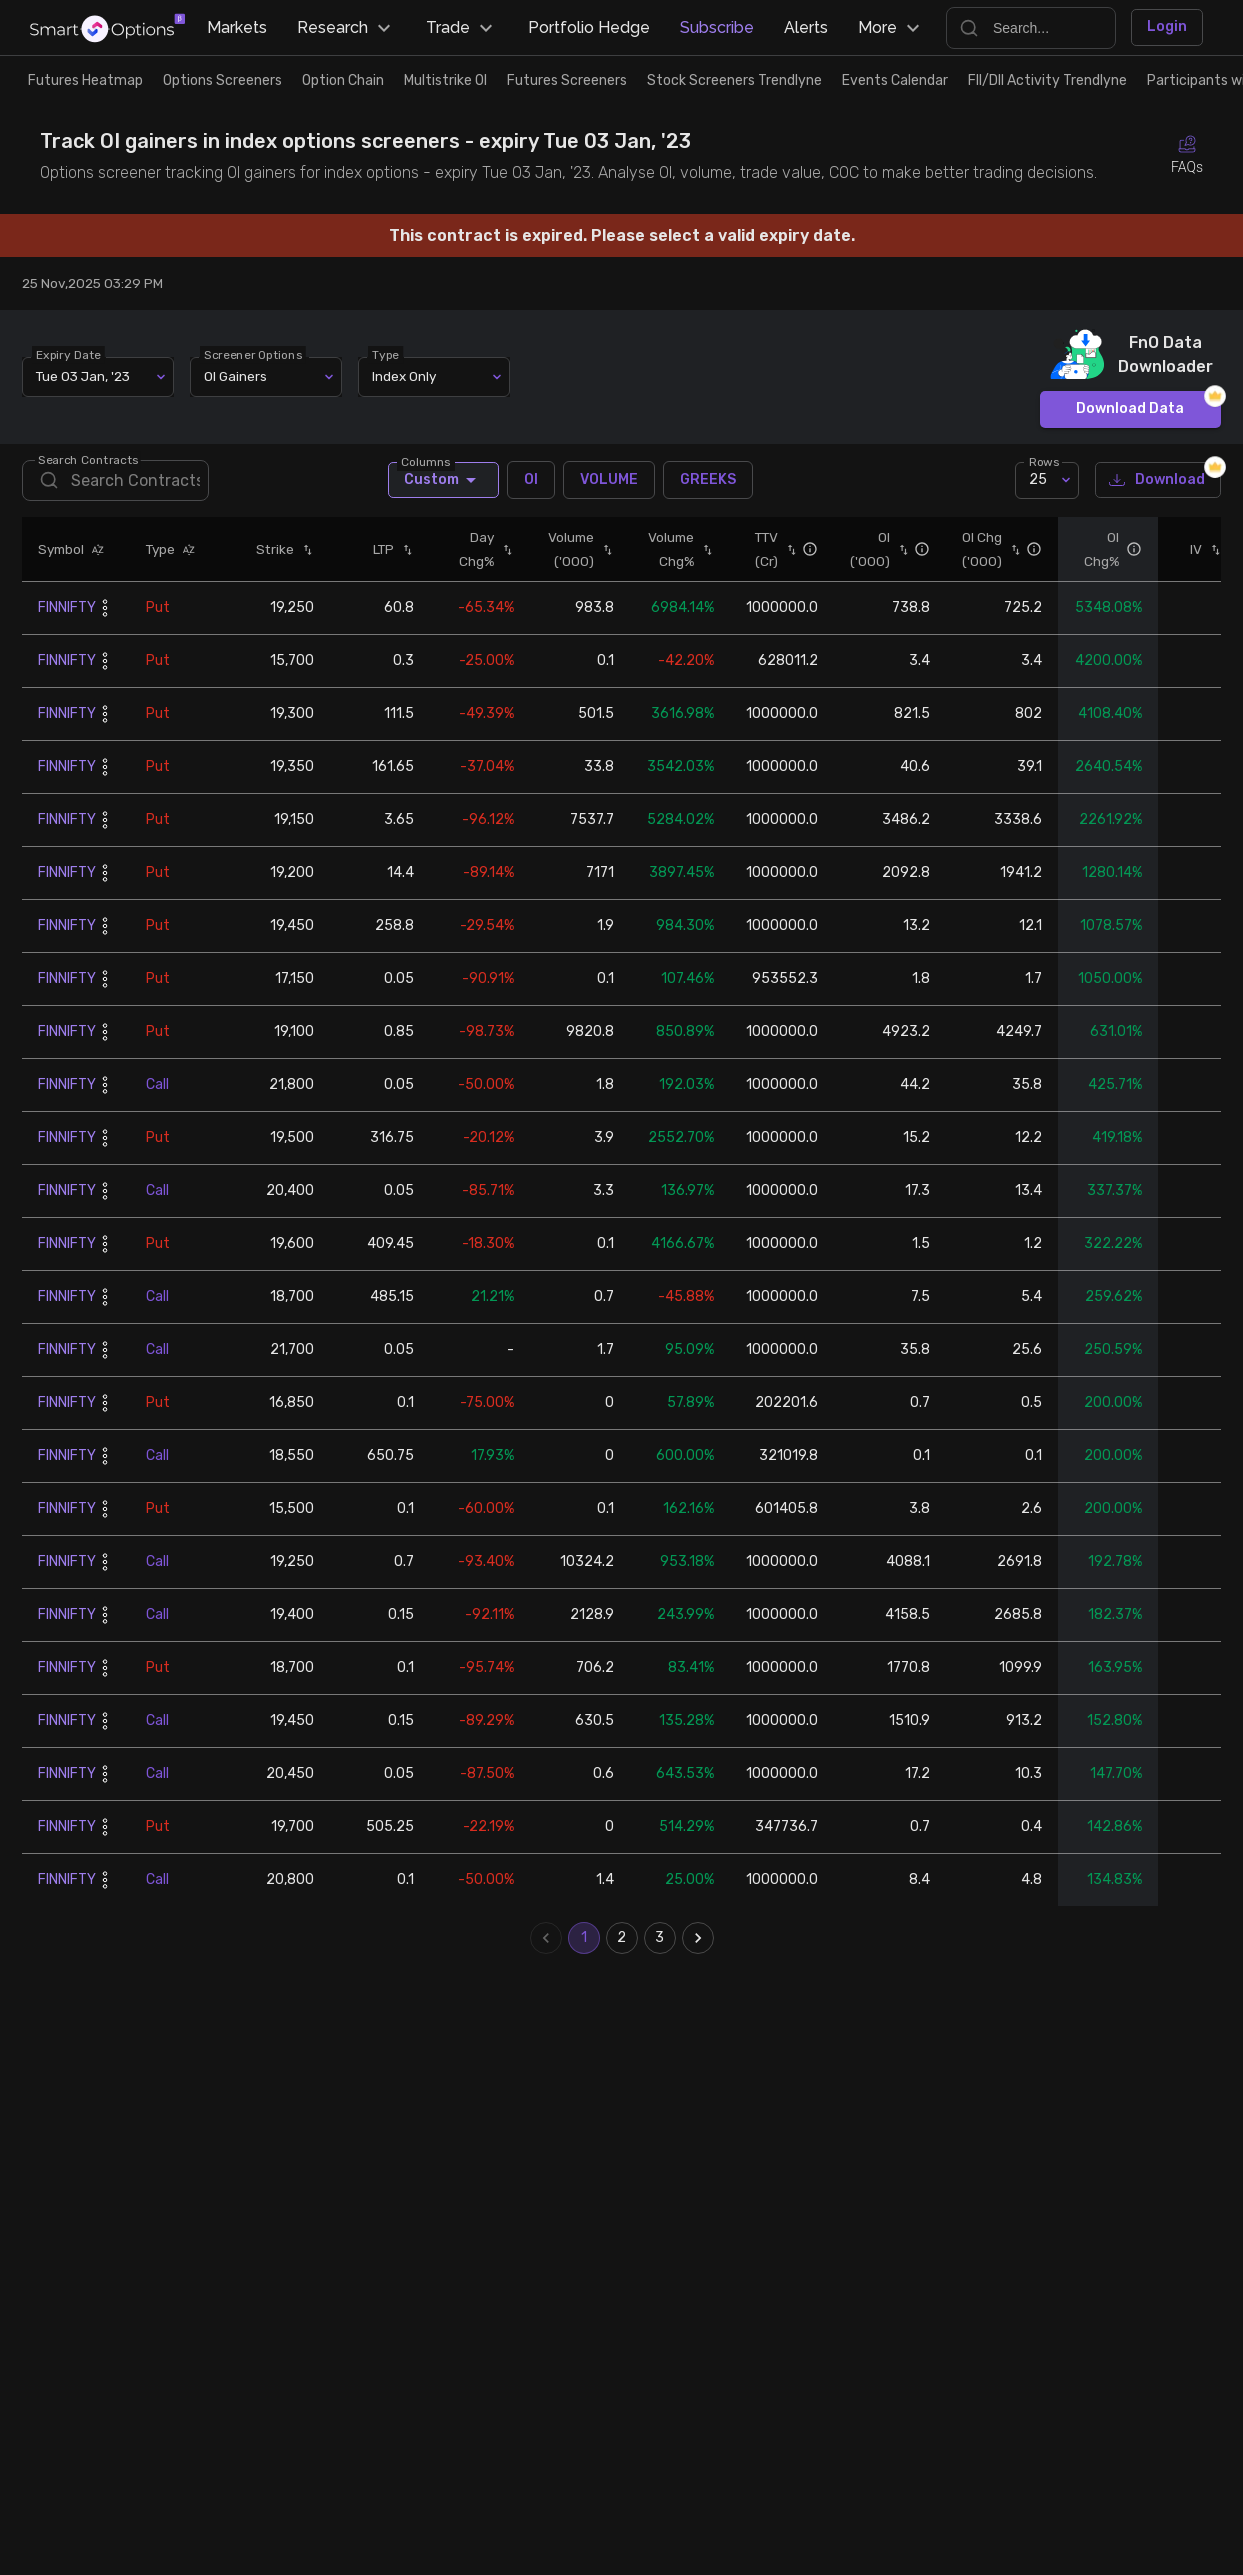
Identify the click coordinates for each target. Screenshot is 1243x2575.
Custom (443, 612)
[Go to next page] (698, 2070)
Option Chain (343, 80)
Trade (462, 28)
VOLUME (609, 612)
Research (346, 28)
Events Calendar (895, 80)
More (891, 28)
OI (531, 612)
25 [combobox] (1038, 611)
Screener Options (254, 486)
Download (1158, 612)
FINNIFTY (67, 739)
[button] (94, 681)
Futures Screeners (567, 80)
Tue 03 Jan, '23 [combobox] (83, 508)
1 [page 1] (584, 2070)
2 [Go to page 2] (622, 2070)
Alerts (806, 27)
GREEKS (708, 612)
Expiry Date (69, 486)
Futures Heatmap (85, 80)
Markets (237, 27)
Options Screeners (222, 80)
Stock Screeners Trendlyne (734, 80)
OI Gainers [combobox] (235, 508)
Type (386, 486)
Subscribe (717, 27)
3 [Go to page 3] (660, 2070)
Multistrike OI (445, 80)
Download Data (1130, 541)
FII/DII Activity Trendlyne (1047, 80)
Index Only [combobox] (404, 508)
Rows (1044, 593)
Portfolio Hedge (589, 27)
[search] (115, 612)
